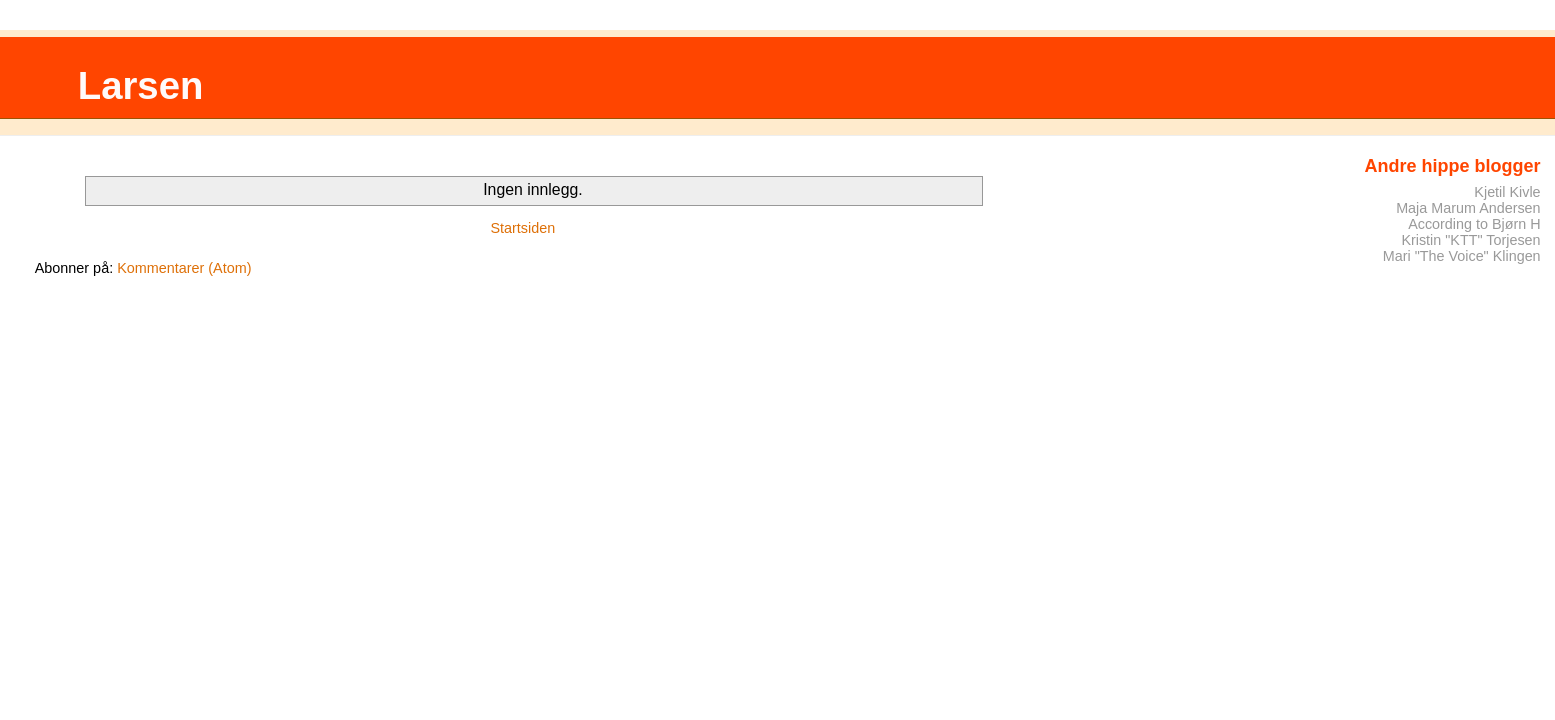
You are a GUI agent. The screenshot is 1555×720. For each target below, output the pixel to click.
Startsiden (522, 228)
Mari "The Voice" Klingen (1462, 256)
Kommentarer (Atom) (184, 268)
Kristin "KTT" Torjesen (1470, 240)
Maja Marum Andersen (1468, 208)
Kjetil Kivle (1507, 192)
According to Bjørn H (1474, 224)
